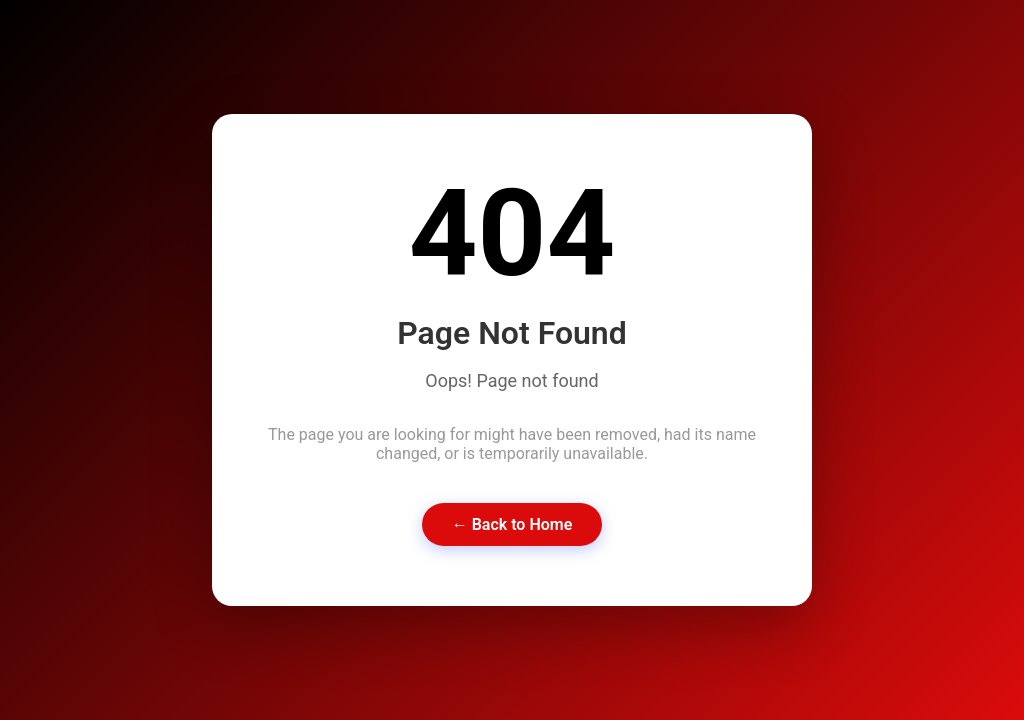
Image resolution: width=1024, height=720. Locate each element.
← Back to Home (512, 524)
